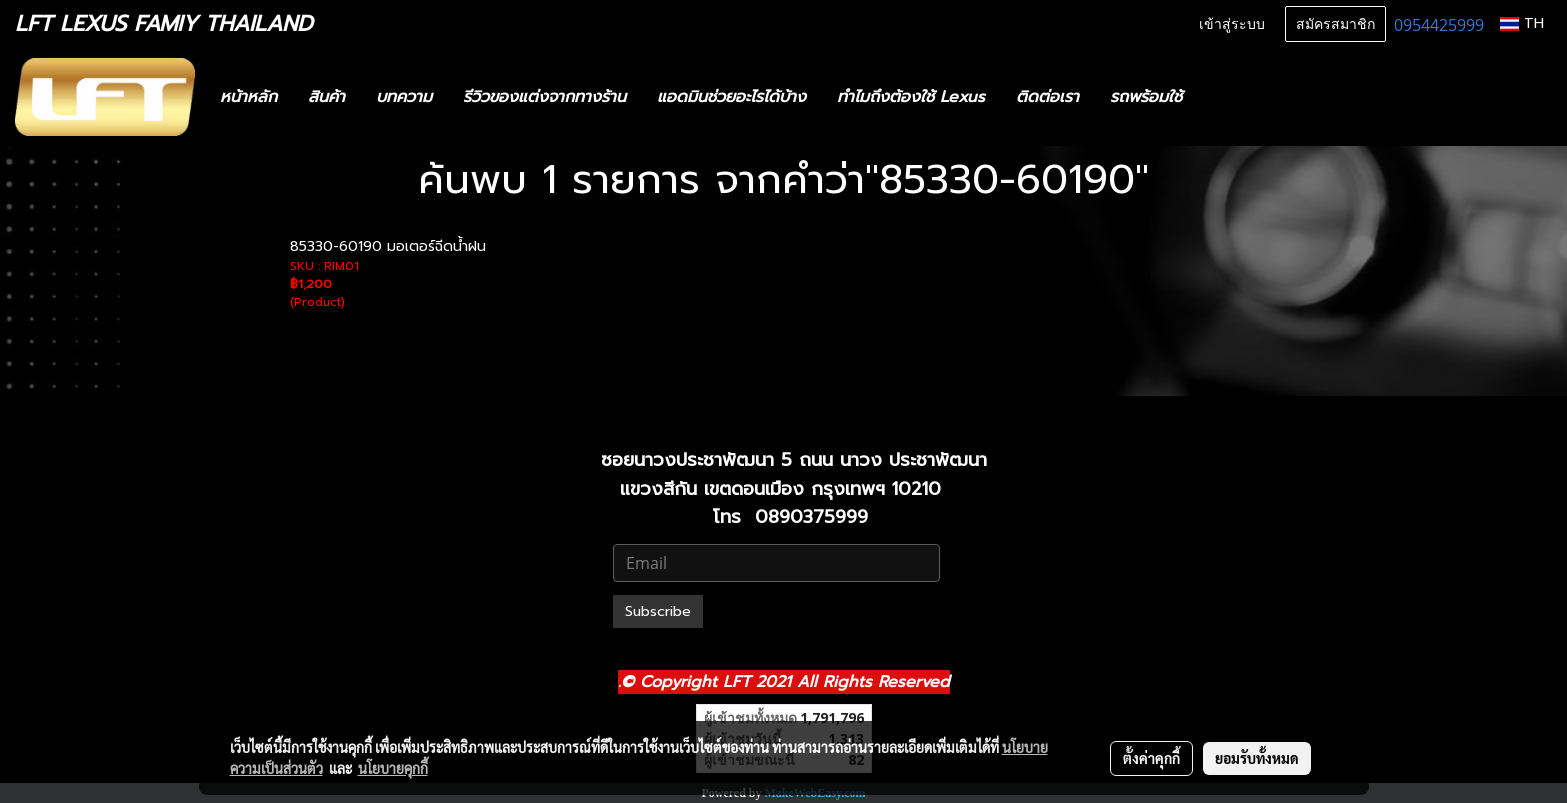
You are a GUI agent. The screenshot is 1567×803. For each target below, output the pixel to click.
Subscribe (658, 611)
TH (1522, 23)
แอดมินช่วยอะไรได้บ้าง (731, 97)
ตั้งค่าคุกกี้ (1151, 758)
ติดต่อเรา (1047, 97)
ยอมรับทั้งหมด (1257, 758)
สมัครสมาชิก (1335, 24)
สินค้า (326, 97)
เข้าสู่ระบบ (1232, 24)
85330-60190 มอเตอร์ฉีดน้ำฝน (388, 246)
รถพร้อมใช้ (1146, 97)
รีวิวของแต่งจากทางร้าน (544, 97)
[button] (1227, 97)
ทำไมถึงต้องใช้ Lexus (911, 97)
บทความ (404, 97)
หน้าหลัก (248, 97)
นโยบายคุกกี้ (393, 768)
